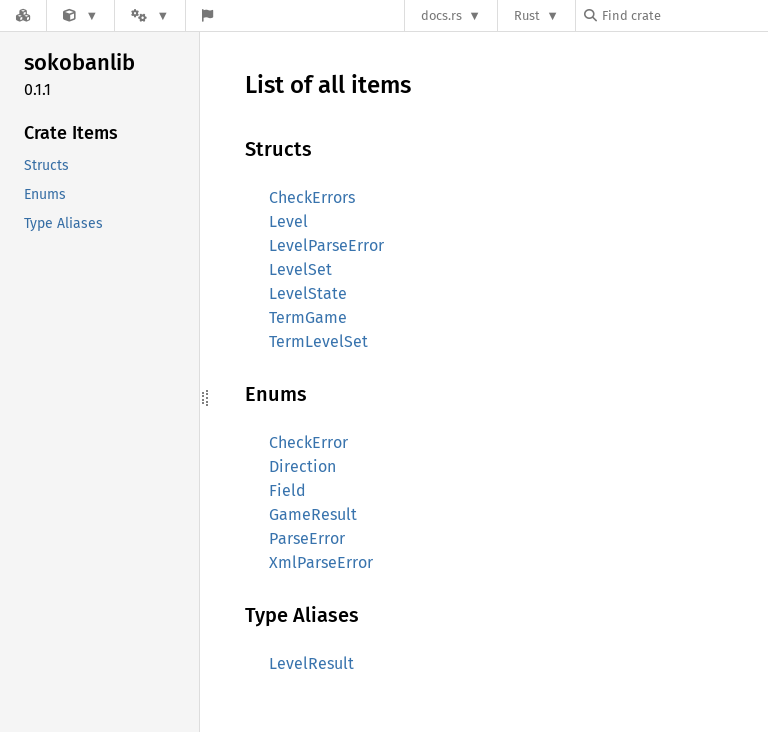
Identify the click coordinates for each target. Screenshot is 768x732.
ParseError (307, 538)
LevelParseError (326, 245)
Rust (527, 15)
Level (288, 221)
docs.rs (441, 15)
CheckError (308, 442)
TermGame (308, 317)
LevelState (308, 293)
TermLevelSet (318, 341)
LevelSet (300, 269)
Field (287, 490)
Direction (302, 466)
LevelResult (311, 663)
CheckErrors (312, 197)
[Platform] (150, 15)
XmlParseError (321, 562)
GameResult (313, 514)
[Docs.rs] (23, 15)
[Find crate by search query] (684, 15)
